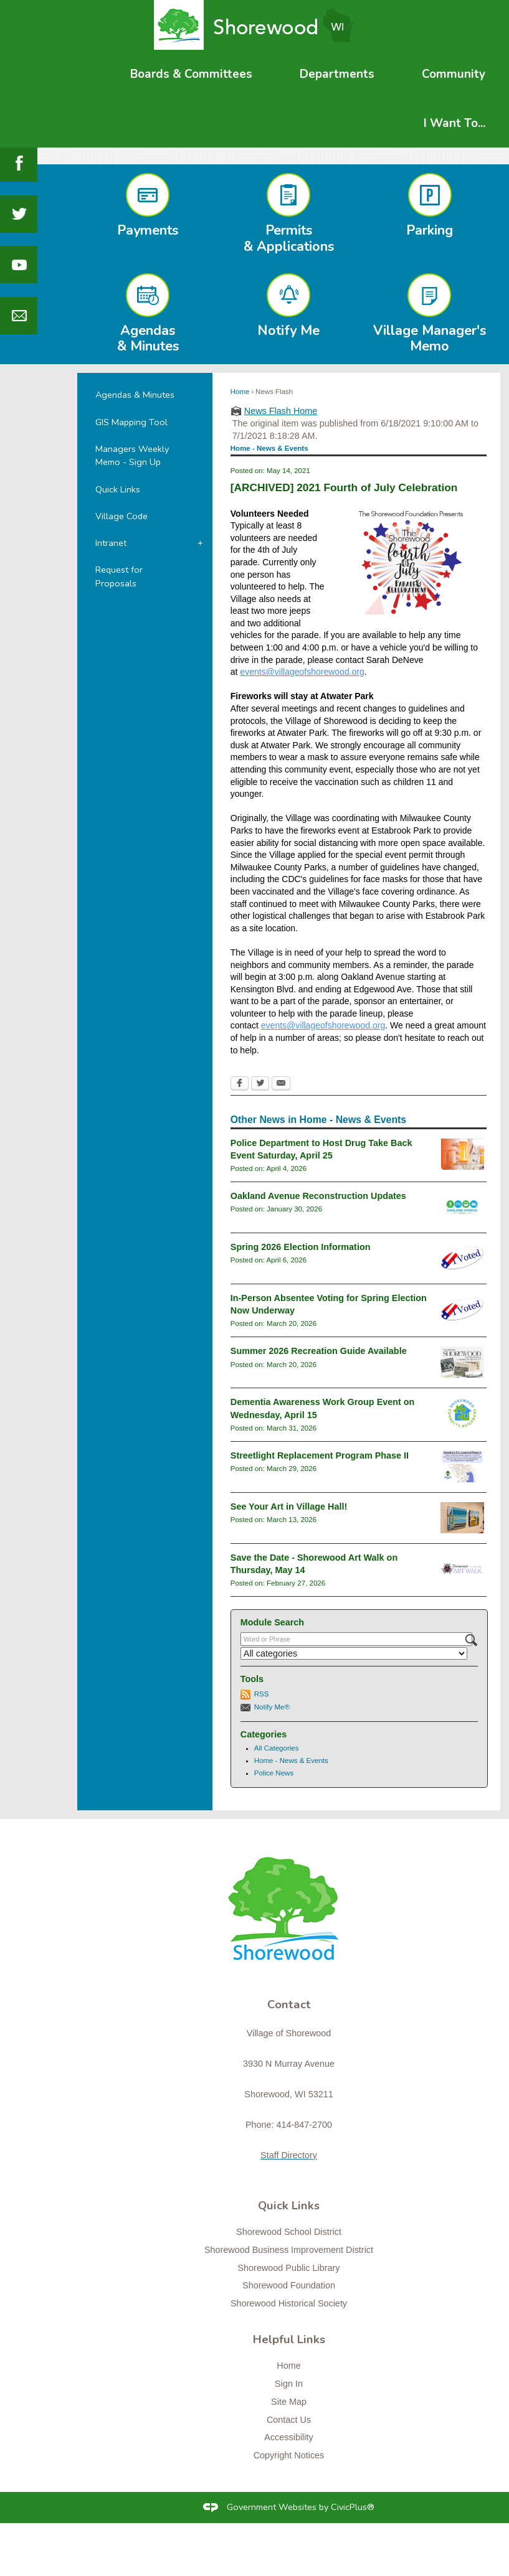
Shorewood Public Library (289, 2268)
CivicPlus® (352, 2507)
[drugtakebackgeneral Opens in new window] (463, 1154)
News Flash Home (281, 411)
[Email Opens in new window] (281, 1084)
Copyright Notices (289, 2455)
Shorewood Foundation (288, 2285)
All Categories (276, 1748)
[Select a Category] (353, 1653)
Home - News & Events (291, 1760)
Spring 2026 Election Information (301, 1247)
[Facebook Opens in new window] (240, 1084)
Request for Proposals (119, 576)
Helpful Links (289, 2339)
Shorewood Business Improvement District (288, 2250)
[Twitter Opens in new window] (260, 1084)
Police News (273, 1773)
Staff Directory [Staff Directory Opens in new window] (288, 2155)
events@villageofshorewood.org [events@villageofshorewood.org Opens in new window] (302, 672)
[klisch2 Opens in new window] (462, 1518)
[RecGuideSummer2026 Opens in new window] (462, 1362)
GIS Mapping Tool (131, 422)
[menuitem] (191, 74)
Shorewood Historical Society (289, 2303)
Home (240, 391)
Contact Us (289, 2420)
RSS (261, 1694)
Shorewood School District (288, 2232)
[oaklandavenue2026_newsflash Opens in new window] (463, 1207)
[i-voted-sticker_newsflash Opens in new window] (462, 1258)
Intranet (110, 543)
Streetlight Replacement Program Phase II (320, 1455)
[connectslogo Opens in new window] (462, 1413)
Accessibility (288, 2437)
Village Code (121, 516)
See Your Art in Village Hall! (289, 1506)
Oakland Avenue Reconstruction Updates (318, 1196)
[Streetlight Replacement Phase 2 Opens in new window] (462, 1467)
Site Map (289, 2402)
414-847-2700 (304, 2125)
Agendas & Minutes (134, 394)
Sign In (289, 2384)
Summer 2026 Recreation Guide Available (319, 1351)
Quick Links (117, 489)
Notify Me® (272, 1707)
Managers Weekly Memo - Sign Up (132, 456)
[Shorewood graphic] (289, 1916)
